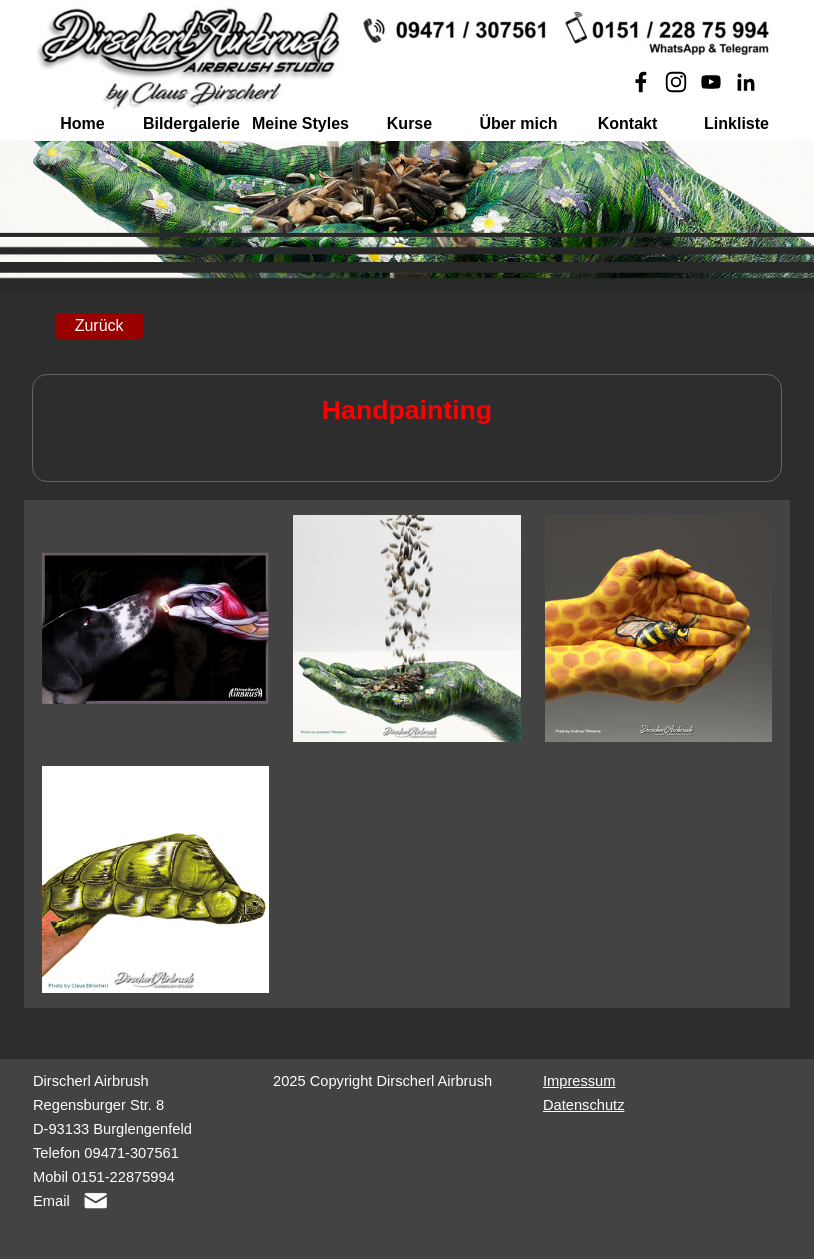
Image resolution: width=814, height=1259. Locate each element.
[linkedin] (746, 82)
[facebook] (641, 82)
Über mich (518, 123)
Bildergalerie (191, 123)
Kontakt (628, 123)
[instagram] (676, 82)
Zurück (99, 325)
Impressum (579, 1081)
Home (82, 123)
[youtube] (711, 82)
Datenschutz (583, 1105)
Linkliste (736, 123)
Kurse (409, 123)
